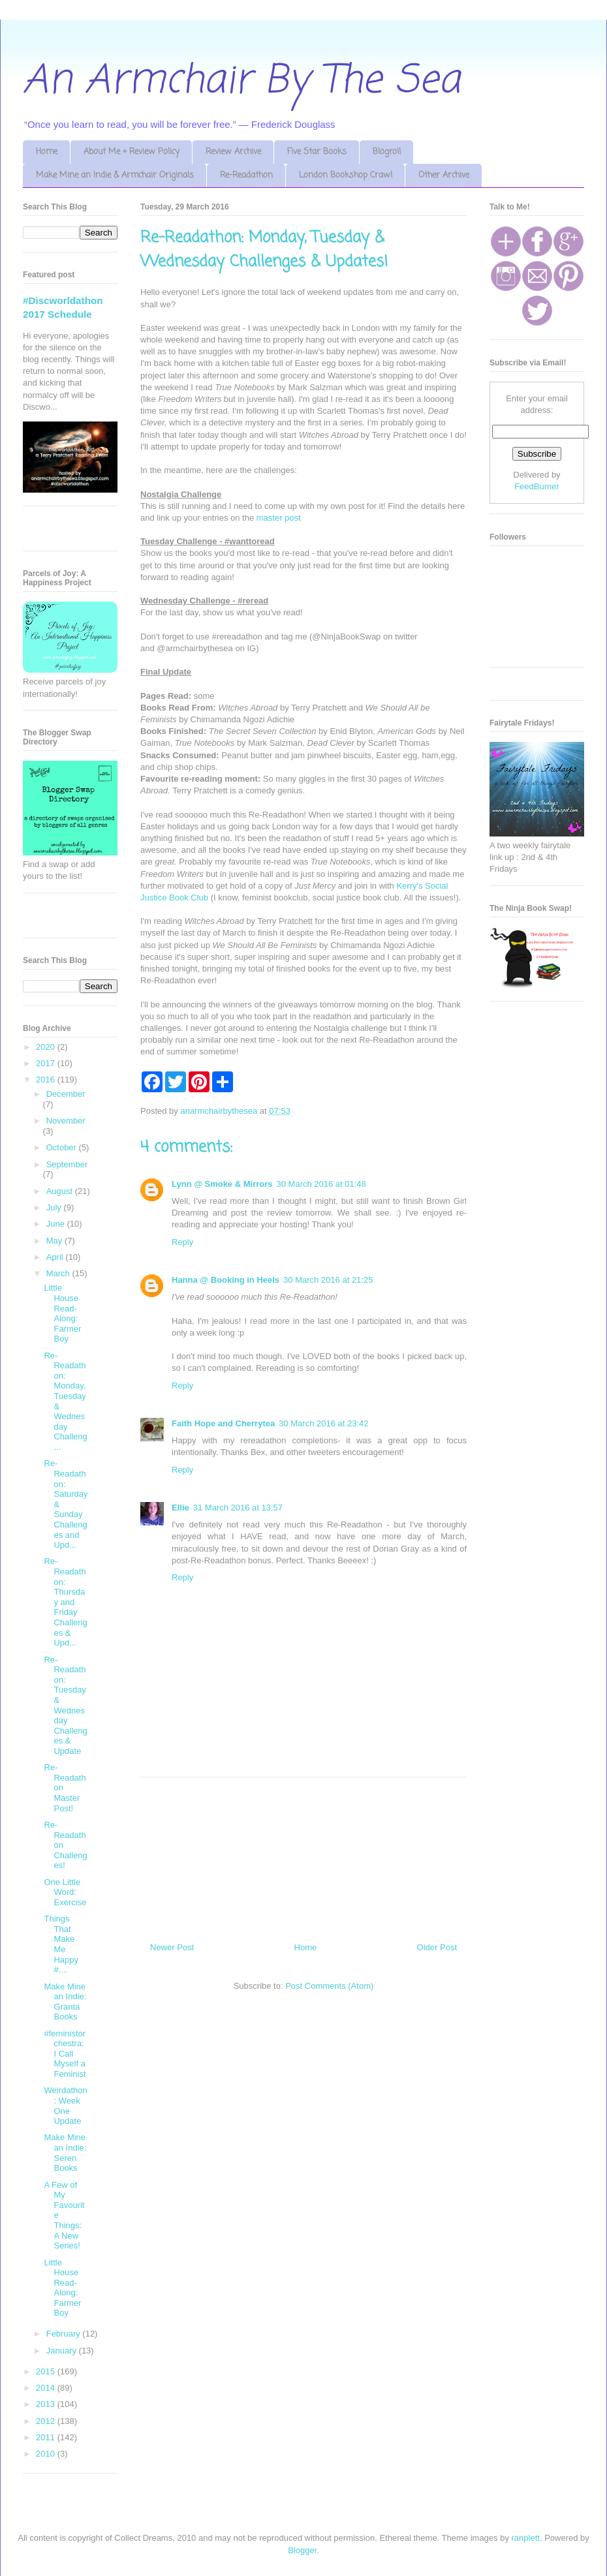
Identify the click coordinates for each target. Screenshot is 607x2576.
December (66, 1094)
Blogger (302, 2550)
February (64, 2333)
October (62, 1147)
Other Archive (443, 175)
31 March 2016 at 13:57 (238, 1507)
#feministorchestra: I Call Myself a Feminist (65, 2054)
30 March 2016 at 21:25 (328, 1280)
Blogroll (387, 152)
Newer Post (172, 1947)
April (56, 1257)
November (66, 1121)
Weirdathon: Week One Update (65, 2105)
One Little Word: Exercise (65, 1892)
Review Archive (233, 152)
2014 (46, 2388)
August (60, 1191)
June (56, 1224)
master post (279, 518)
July (55, 1207)
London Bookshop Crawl (345, 175)
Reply (182, 1242)
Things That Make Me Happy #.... (61, 1944)
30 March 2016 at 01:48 (321, 1184)
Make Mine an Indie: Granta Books (65, 2002)
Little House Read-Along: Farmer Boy (62, 1313)
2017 (46, 1063)
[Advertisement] (303, 1854)
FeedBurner (536, 486)
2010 (46, 2454)
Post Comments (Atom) (329, 1986)
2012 (46, 2421)
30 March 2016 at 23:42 (323, 1423)
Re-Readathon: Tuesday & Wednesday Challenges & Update (65, 1705)
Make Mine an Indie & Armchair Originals (115, 175)
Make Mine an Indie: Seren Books (65, 2152)
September (67, 1164)
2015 (46, 2371)
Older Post (437, 1947)
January (62, 2350)
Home (46, 152)
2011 (46, 2437)
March (59, 1273)
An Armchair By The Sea (241, 81)
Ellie (180, 1507)
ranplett (526, 2538)
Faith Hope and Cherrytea (223, 1423)
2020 (46, 1047)
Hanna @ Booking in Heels (225, 1280)
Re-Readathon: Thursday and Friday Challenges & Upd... (65, 1602)
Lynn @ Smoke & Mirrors (222, 1184)
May (55, 1241)
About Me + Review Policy (131, 152)
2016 (46, 1079)
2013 (46, 2404)
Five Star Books (317, 152)
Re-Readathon (246, 175)
